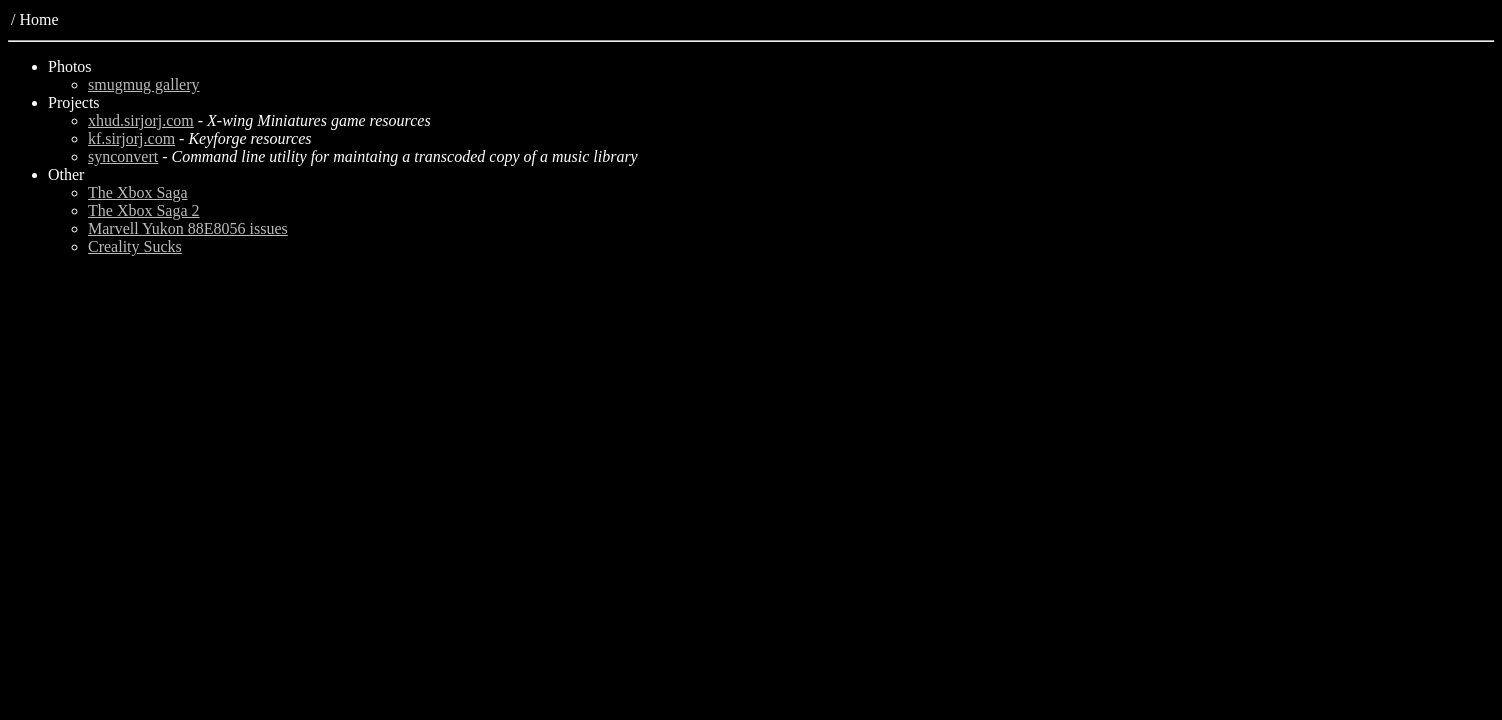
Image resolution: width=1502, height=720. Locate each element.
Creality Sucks (135, 246)
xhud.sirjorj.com (141, 120)
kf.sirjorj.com (131, 138)
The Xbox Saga (138, 192)
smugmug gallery (144, 84)
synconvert (123, 156)
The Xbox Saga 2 (144, 210)
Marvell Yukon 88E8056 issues (188, 228)
